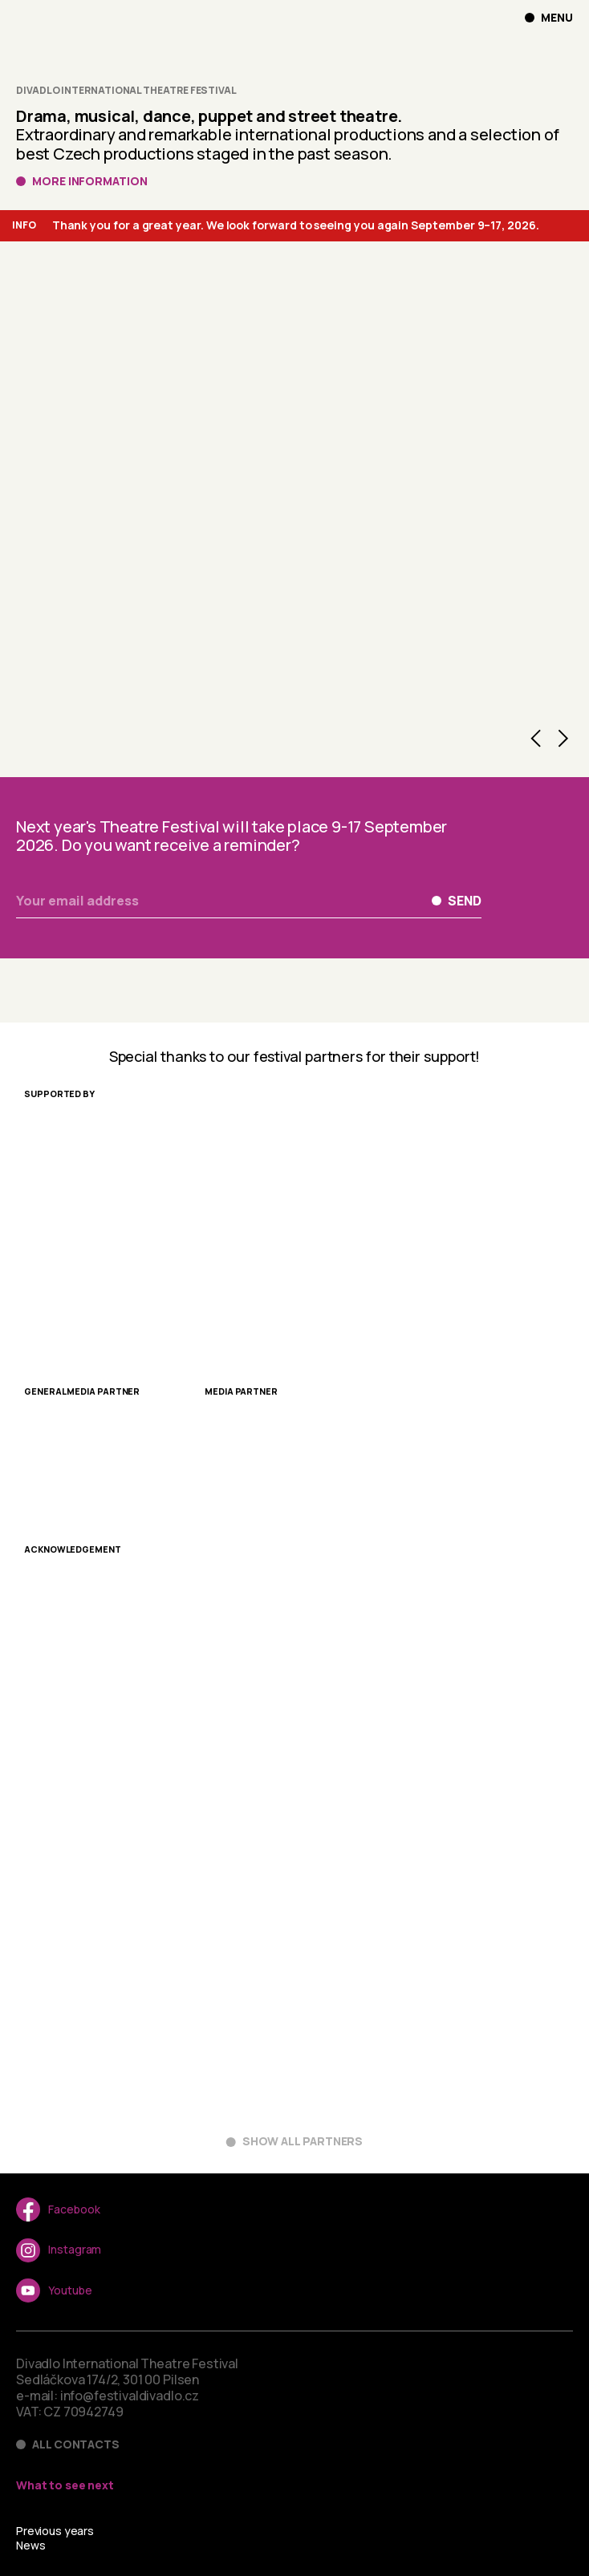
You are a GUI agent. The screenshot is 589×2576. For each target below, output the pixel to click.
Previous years (55, 2530)
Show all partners (303, 2141)
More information (90, 181)
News (30, 2545)
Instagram (58, 2250)
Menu (557, 17)
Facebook (58, 2209)
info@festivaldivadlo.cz (129, 2395)
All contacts (76, 2444)
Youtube (54, 2290)
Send (464, 900)
